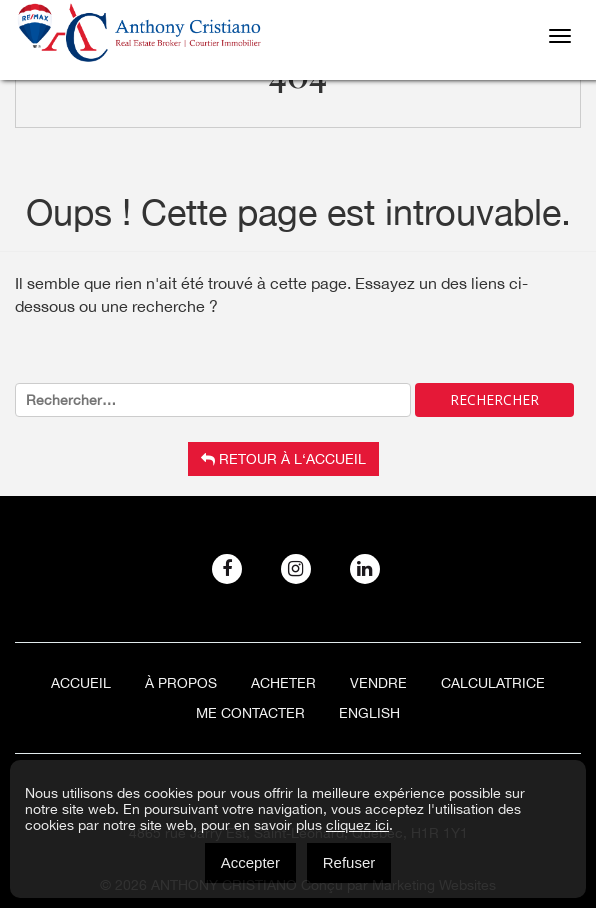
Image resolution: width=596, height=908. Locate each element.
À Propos (181, 683)
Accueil (81, 683)
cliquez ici (357, 825)
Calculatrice (493, 683)
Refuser (349, 862)
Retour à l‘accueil (283, 459)
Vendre (378, 683)
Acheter (283, 683)
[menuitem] (369, 713)
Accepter (250, 862)
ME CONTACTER (250, 713)
